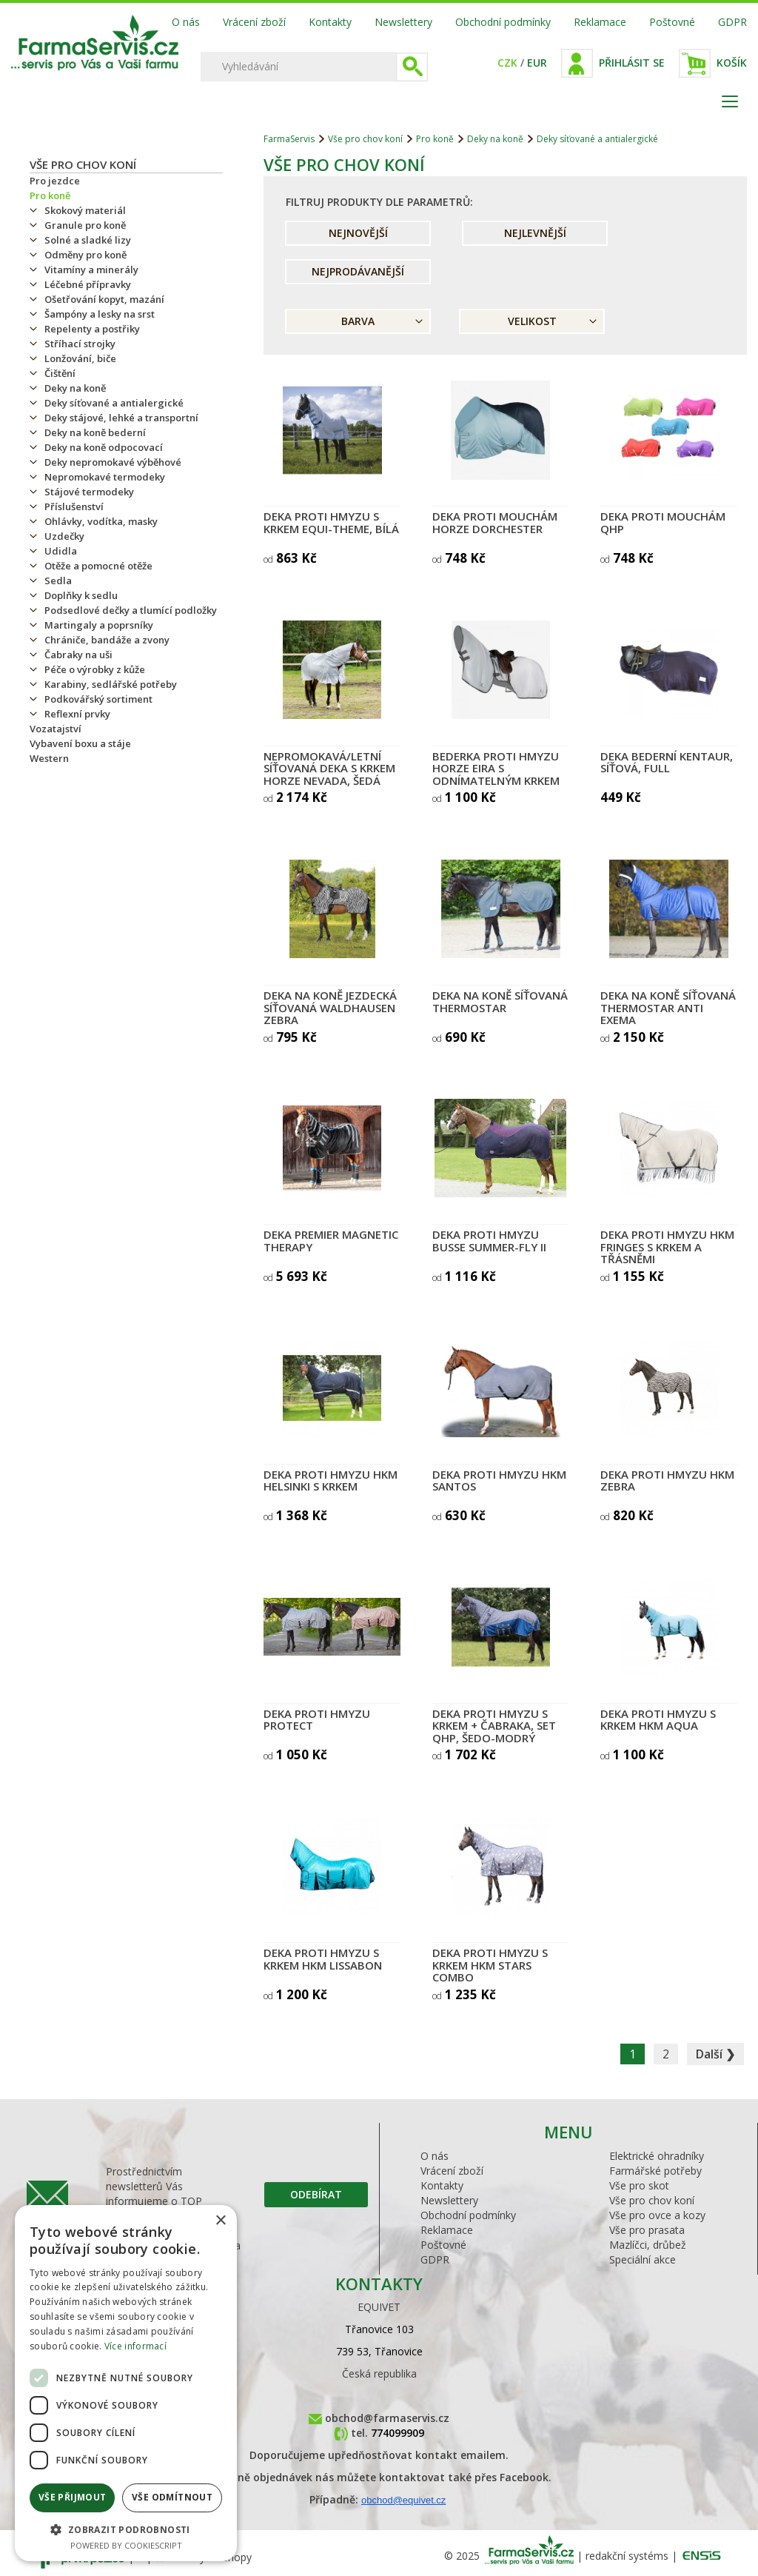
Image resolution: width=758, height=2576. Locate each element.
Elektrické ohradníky (656, 2156)
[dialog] (126, 2383)
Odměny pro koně (85, 254)
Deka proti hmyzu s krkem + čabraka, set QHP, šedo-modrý (494, 1725)
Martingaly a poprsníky (98, 625)
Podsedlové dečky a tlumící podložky (130, 610)
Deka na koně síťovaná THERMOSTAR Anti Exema (668, 1007)
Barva (358, 321)
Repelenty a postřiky (92, 328)
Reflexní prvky (77, 713)
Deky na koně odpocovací (103, 447)
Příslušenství (74, 506)
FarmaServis (289, 139)
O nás (186, 22)
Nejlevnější (535, 233)
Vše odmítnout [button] (172, 2497)
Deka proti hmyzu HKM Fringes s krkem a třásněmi (667, 1246)
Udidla (60, 551)
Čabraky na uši (78, 654)
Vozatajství (55, 728)
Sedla (58, 580)
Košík (732, 63)
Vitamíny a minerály (91, 269)
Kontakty (330, 22)
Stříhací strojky (79, 343)
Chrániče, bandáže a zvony (107, 639)
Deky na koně (75, 388)
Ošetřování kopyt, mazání (104, 299)
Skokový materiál (85, 210)
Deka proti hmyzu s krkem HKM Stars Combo (490, 1964)
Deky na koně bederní (95, 432)
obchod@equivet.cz (403, 2500)
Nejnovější (358, 233)
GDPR (732, 22)
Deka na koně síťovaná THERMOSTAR (500, 1001)
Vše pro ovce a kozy (657, 2215)
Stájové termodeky (89, 491)
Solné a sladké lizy (87, 240)
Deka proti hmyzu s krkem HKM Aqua (658, 1719)
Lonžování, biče (80, 358)
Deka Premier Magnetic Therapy (331, 1240)
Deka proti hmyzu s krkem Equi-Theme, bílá (331, 522)
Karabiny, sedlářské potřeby (110, 684)
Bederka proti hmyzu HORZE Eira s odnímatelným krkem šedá (496, 774)
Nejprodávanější (358, 271)
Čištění (60, 373)
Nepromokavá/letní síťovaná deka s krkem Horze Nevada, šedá (329, 768)
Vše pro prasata (647, 2230)
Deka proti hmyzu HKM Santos (499, 1480)
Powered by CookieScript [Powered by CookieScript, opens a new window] (126, 2545)
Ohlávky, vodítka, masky (101, 521)
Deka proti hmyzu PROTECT (317, 1719)
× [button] (220, 2221)
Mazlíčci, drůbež (647, 2245)
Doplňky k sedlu (81, 595)
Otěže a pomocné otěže (98, 565)
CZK (507, 63)
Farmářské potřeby (655, 2171)
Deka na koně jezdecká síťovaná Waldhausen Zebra (330, 1007)
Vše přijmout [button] (72, 2497)
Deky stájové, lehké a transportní (121, 417)
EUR (537, 63)
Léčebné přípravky (87, 284)
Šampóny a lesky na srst (99, 314)
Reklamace (600, 22)
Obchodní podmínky (503, 22)
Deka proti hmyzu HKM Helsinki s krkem (331, 1480)
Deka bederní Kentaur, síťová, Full (666, 762)
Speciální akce (642, 2259)
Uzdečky (64, 536)
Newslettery (403, 22)
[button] (126, 2529)
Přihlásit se (632, 63)
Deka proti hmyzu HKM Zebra (667, 1480)
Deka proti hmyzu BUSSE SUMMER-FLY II (489, 1240)
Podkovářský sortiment (98, 699)
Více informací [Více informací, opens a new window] (135, 2346)
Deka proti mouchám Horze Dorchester (494, 522)
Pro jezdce (55, 180)
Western (49, 758)
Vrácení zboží (254, 22)
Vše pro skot (639, 2185)
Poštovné (672, 22)
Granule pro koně (85, 225)
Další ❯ (715, 2054)
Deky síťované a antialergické (114, 402)
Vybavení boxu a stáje (80, 743)
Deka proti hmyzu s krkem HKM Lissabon (323, 1959)
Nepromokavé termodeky (104, 477)
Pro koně (50, 195)
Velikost (532, 321)
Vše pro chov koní (83, 164)
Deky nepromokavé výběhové (112, 462)
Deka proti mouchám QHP (662, 522)
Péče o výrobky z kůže (94, 669)
